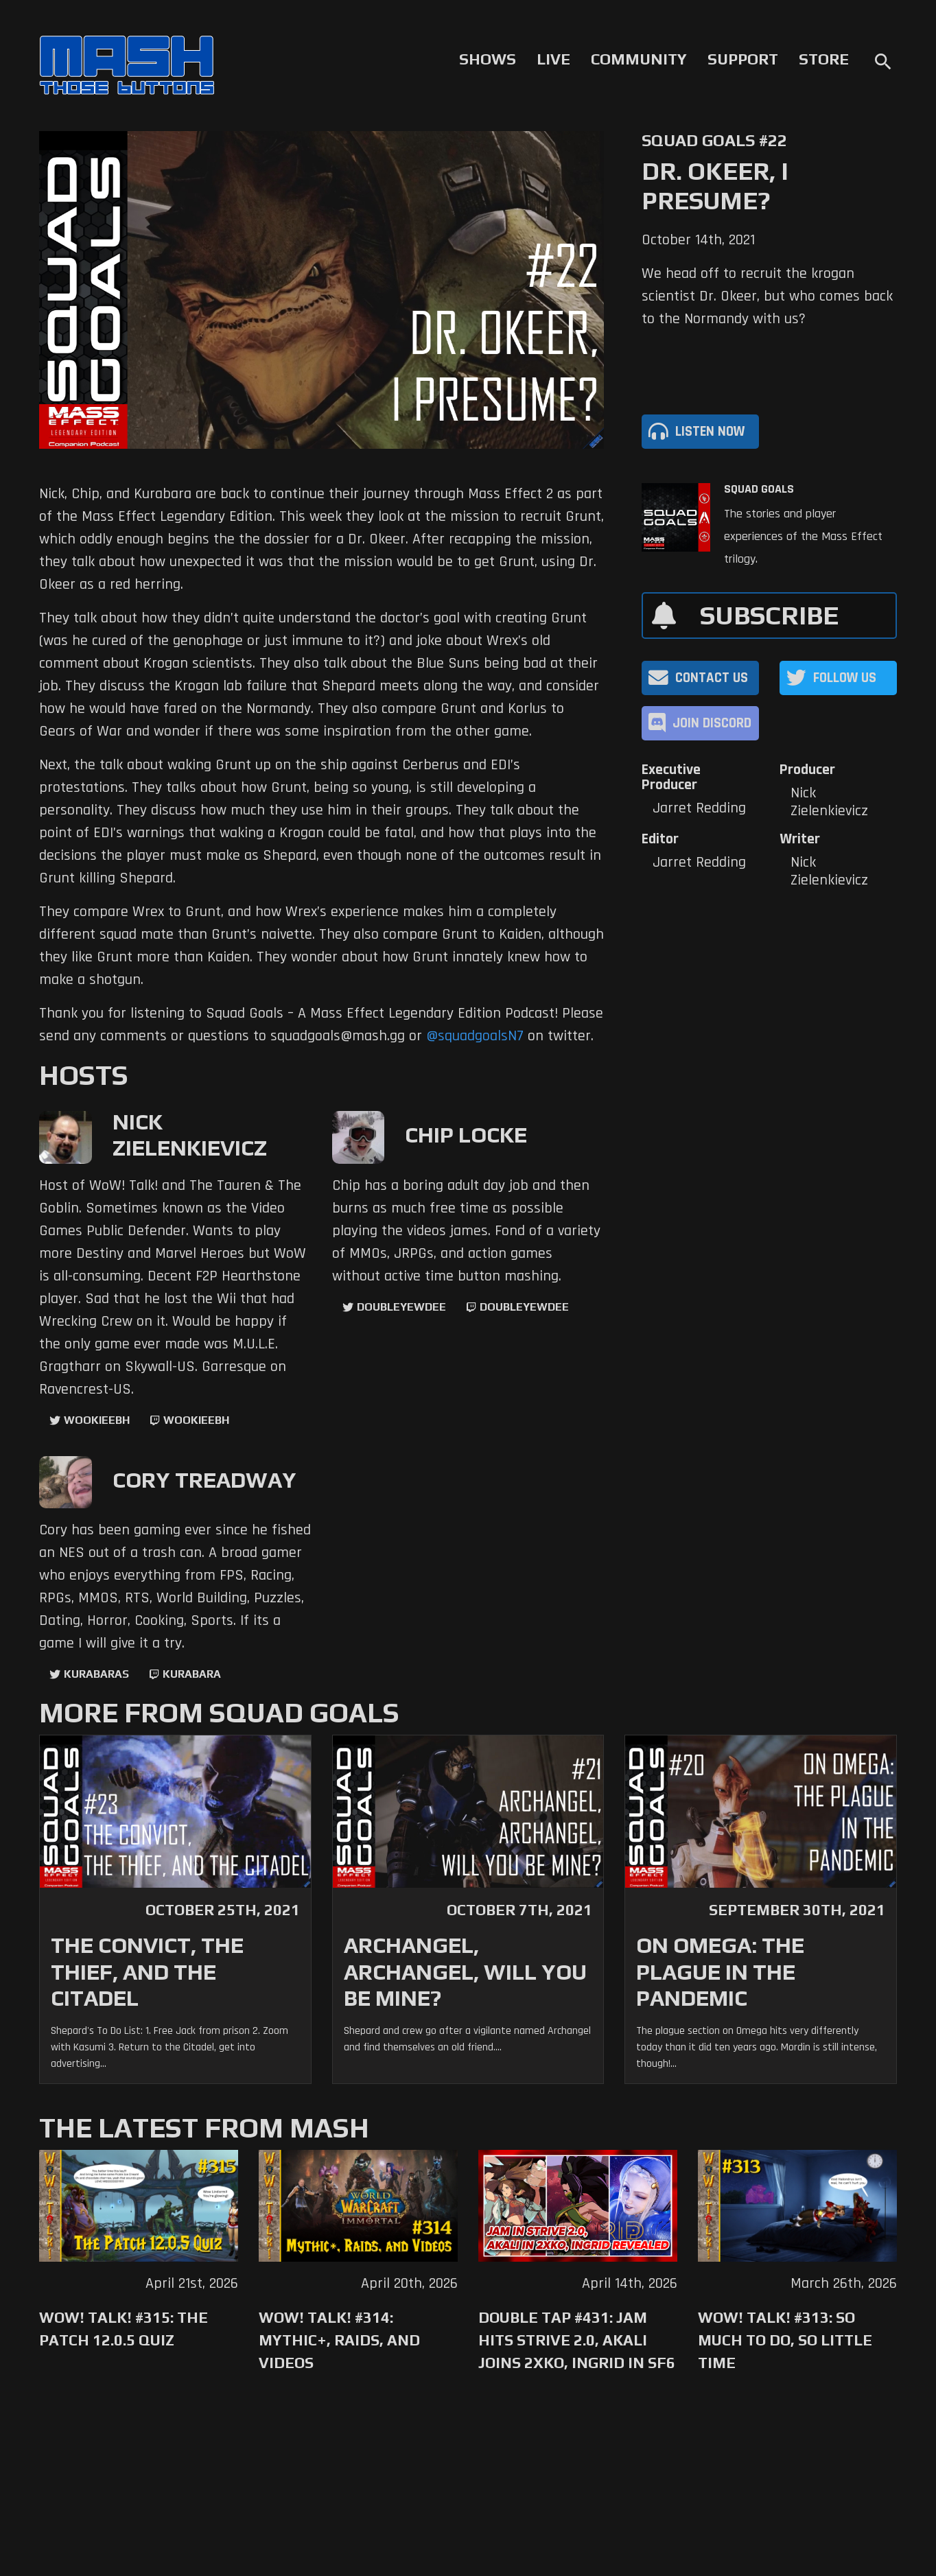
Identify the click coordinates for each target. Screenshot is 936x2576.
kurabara (192, 1674)
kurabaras (96, 1674)
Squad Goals (759, 489)
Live (553, 59)
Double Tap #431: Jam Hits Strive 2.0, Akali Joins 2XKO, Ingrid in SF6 (576, 2340)
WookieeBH (97, 1420)
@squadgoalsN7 (475, 1036)
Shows (487, 59)
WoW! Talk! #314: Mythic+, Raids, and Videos (339, 2340)
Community (639, 59)
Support (742, 59)
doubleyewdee (401, 1306)
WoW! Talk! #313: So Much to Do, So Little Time (785, 2340)
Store (824, 59)
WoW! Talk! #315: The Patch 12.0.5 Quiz (123, 2328)
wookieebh (196, 1420)
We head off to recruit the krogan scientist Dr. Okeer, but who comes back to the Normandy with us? (767, 296)
